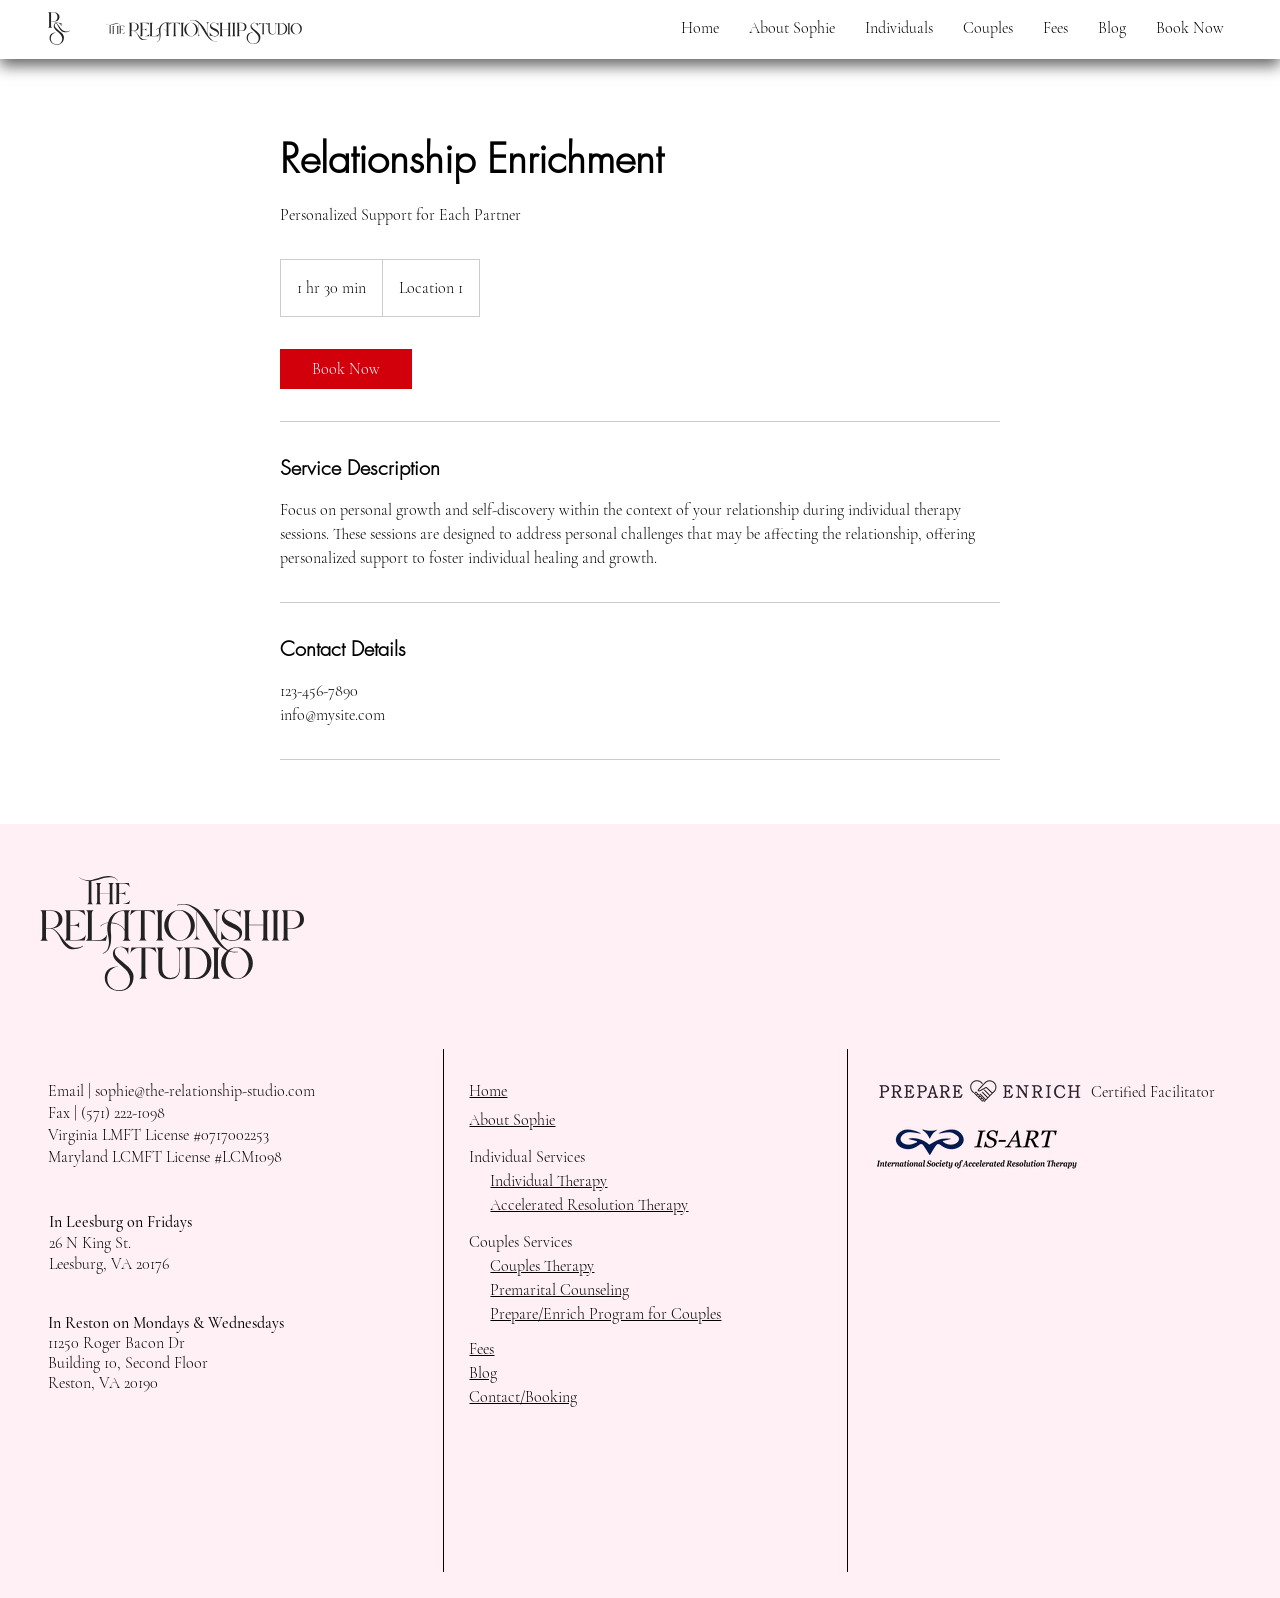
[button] (899, 28)
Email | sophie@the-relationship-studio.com (181, 1091)
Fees (481, 1349)
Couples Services (520, 1242)
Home (488, 1091)
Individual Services (527, 1157)
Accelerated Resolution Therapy (589, 1205)
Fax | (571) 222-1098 (106, 1113)
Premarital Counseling (559, 1290)
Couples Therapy (542, 1266)
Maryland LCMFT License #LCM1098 (165, 1157)
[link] (346, 369)
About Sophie (512, 1120)
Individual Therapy (548, 1181)
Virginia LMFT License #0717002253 (158, 1135)
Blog (483, 1373)
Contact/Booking (523, 1397)
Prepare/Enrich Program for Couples (605, 1314)
